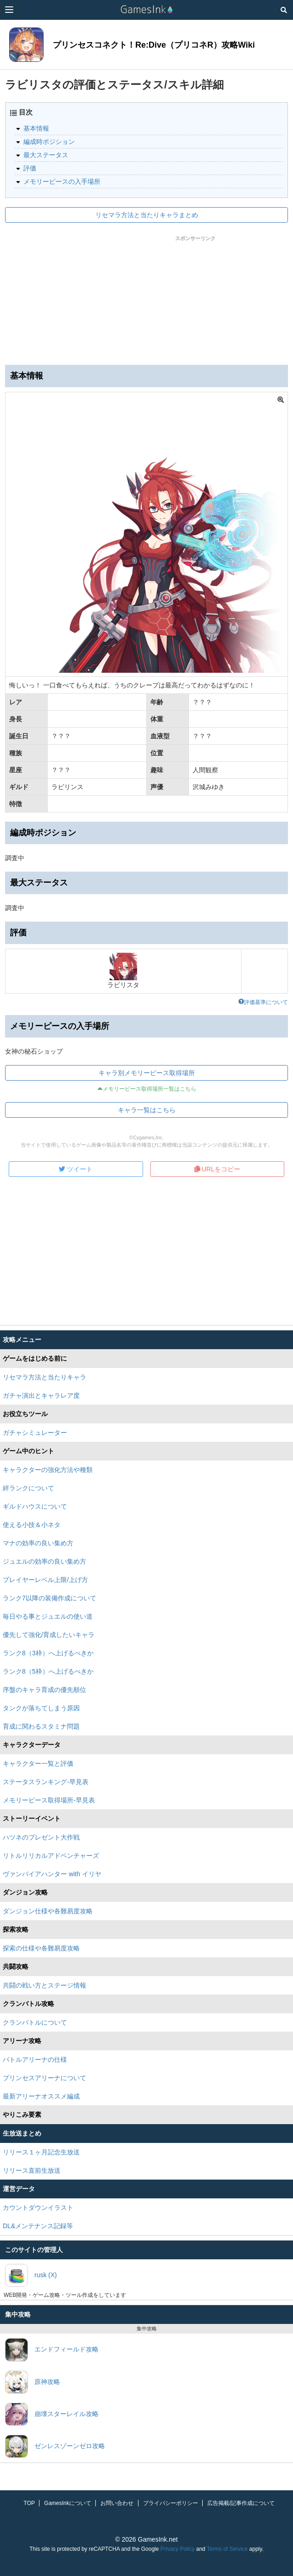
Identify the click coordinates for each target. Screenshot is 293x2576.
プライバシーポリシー (170, 2503)
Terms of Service (227, 2549)
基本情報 (36, 128)
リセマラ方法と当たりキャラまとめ (146, 215)
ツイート (76, 1169)
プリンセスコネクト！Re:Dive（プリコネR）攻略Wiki (154, 44)
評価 (29, 168)
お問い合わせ (116, 2503)
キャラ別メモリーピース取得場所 (147, 1073)
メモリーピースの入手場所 (61, 181)
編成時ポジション (49, 141)
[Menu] (9, 10)
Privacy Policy (177, 2549)
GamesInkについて (67, 2503)
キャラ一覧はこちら (147, 1110)
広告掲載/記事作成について (241, 2503)
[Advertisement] (147, 298)
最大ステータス (45, 155)
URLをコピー (217, 1169)
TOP (29, 2503)
